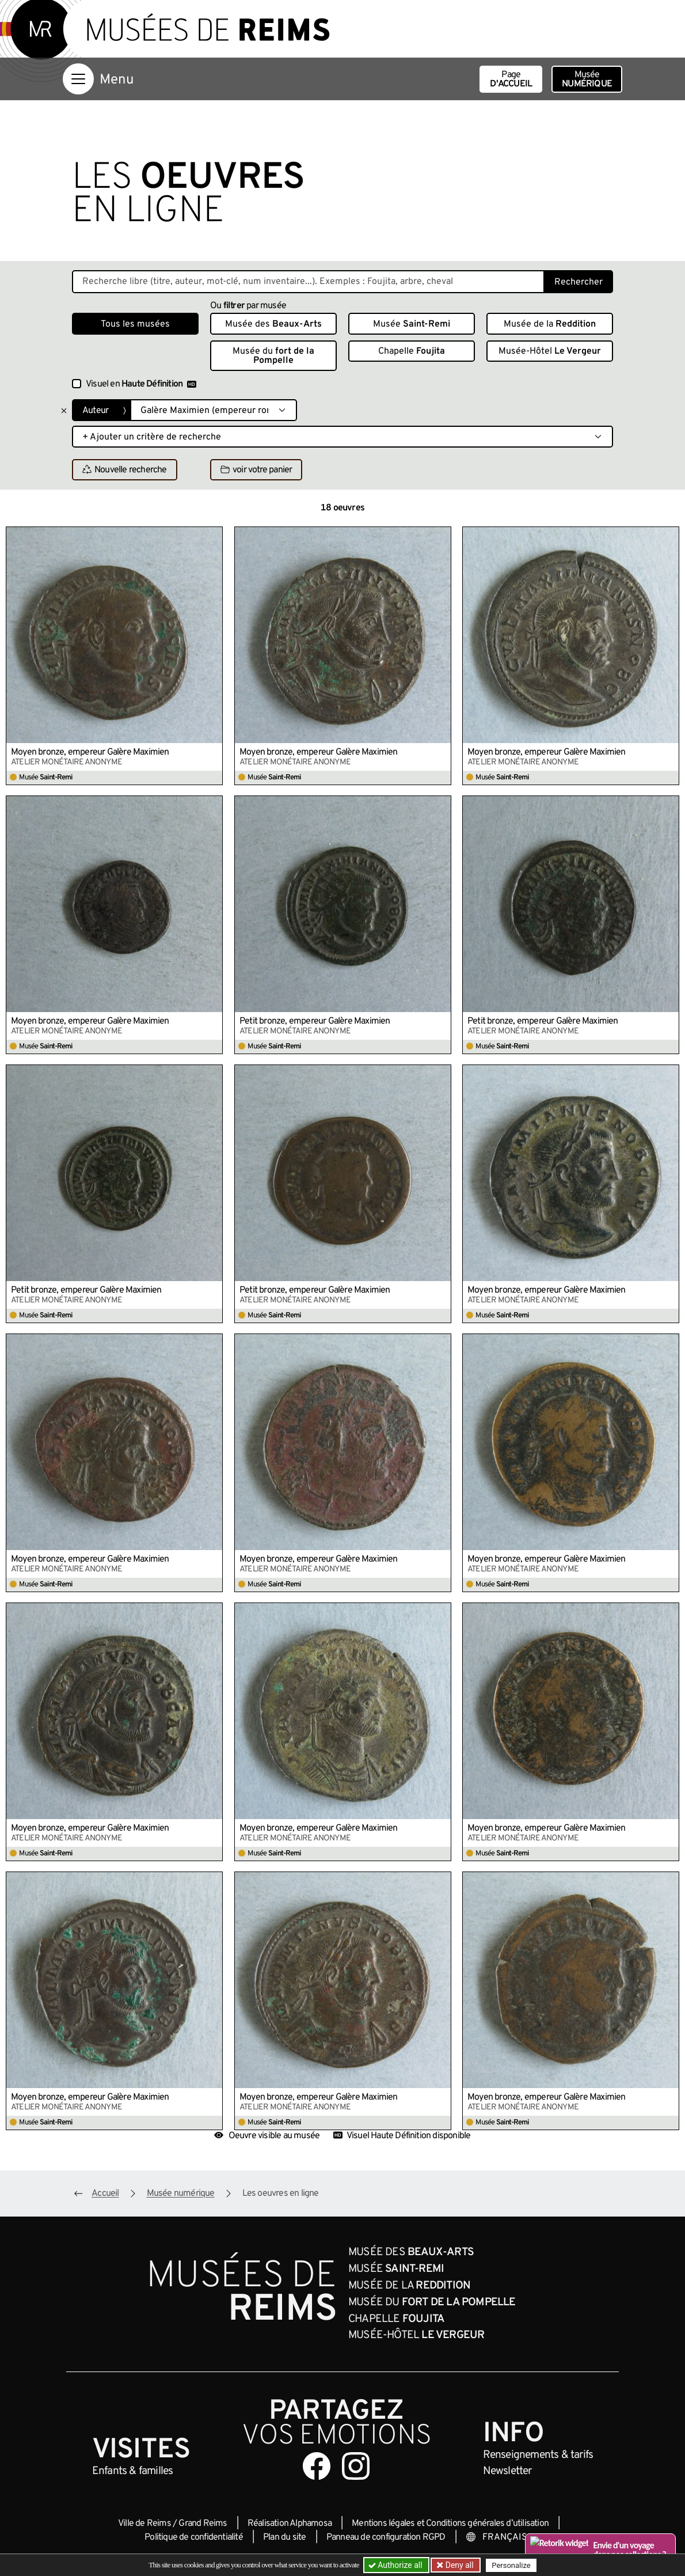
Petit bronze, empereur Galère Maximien (314, 1021)
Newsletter (507, 2471)
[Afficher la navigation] (78, 78)
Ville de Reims (144, 2523)
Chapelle (411, 351)
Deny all (458, 2565)
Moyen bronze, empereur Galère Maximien (90, 752)
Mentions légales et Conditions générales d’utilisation (450, 2523)
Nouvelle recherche (124, 470)
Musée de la (550, 324)
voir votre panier (256, 470)
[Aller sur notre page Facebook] (316, 2466)
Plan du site (284, 2537)
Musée (587, 79)
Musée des (273, 324)
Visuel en (141, 384)
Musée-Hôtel (549, 351)
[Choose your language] (503, 2537)
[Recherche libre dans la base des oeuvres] (308, 281)
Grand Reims (202, 2523)
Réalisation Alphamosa (290, 2523)
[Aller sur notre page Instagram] (356, 2466)
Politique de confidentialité (193, 2537)
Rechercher (578, 282)
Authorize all (396, 2565)
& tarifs (538, 2455)
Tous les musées (135, 324)
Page (511, 79)
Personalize (511, 2565)
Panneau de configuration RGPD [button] (386, 2537)
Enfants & (132, 2471)
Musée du (273, 356)
